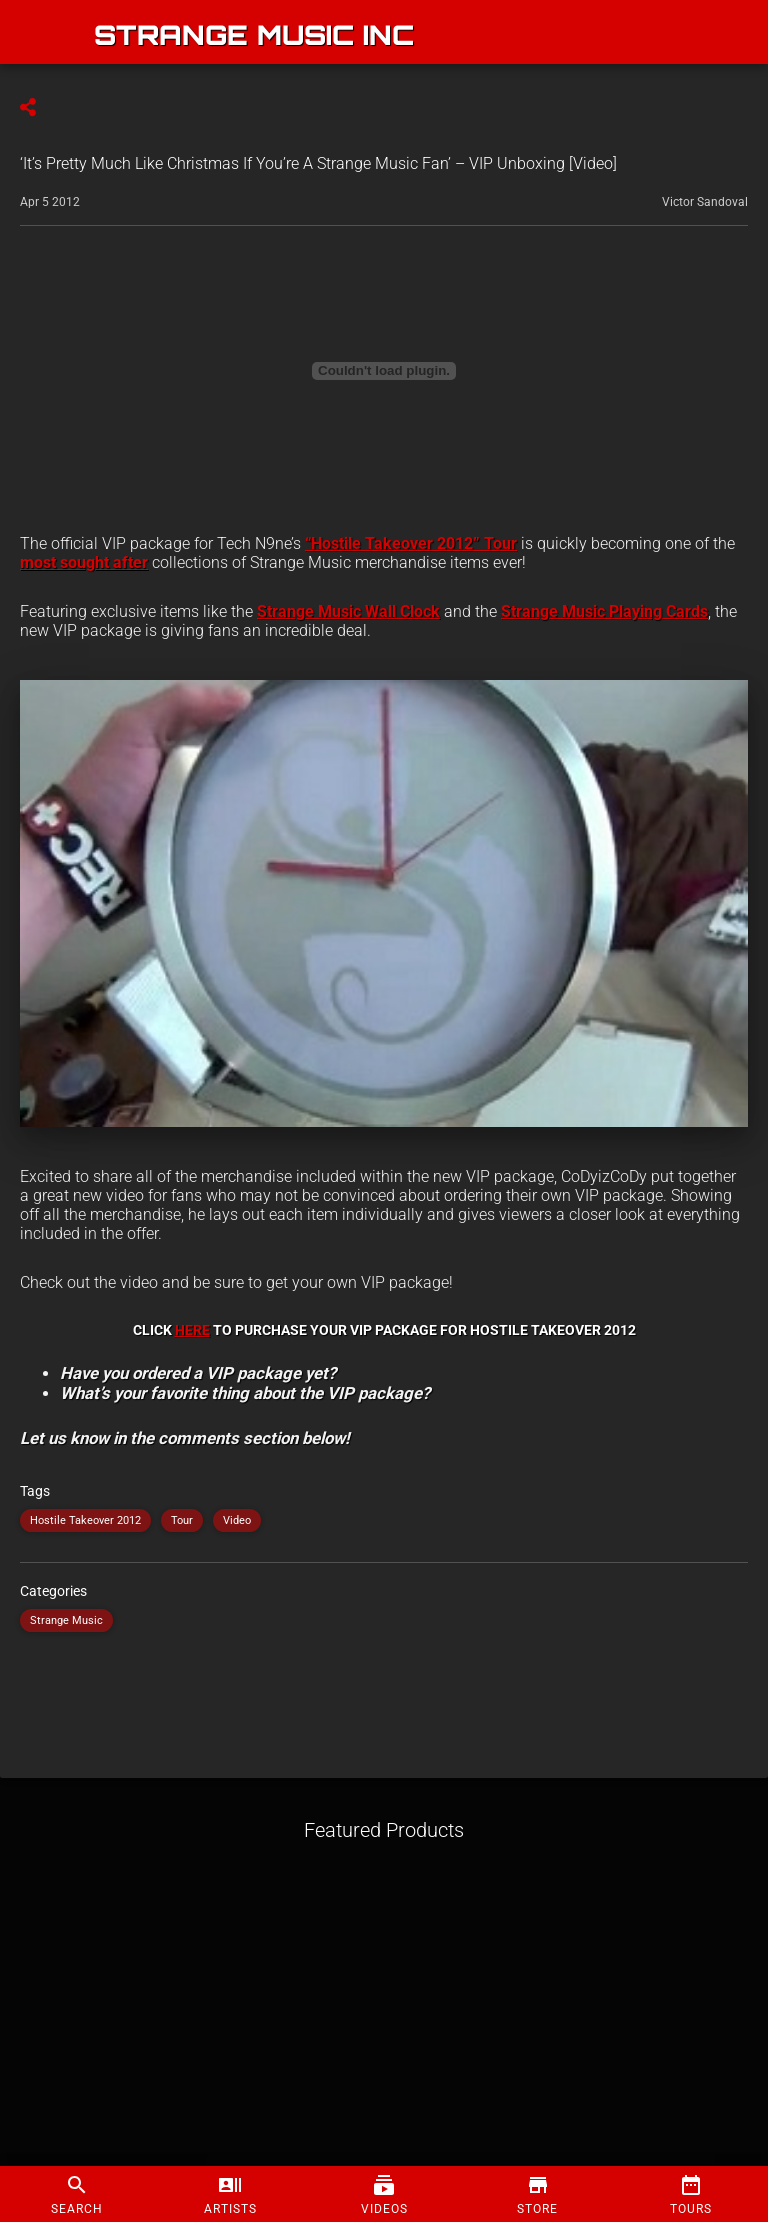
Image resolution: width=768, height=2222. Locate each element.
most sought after (84, 562)
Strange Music (66, 1620)
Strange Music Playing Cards (604, 611)
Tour (182, 1520)
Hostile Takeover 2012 (85, 1520)
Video (237, 1520)
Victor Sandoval (705, 202)
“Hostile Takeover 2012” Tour (411, 543)
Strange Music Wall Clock (348, 611)
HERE (192, 1330)
